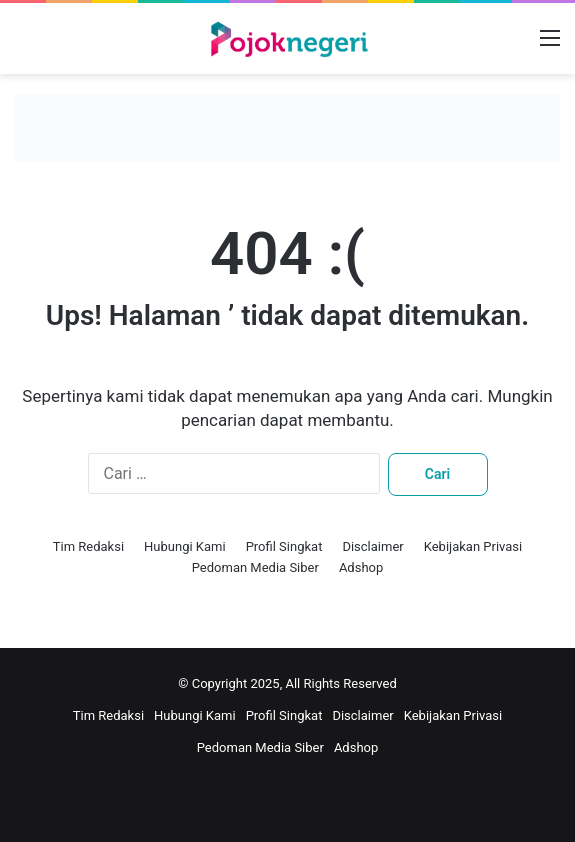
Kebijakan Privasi (473, 546)
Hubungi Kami (185, 546)
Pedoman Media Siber (255, 567)
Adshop (361, 567)
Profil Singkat (284, 546)
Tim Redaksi (88, 546)
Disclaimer (372, 546)
